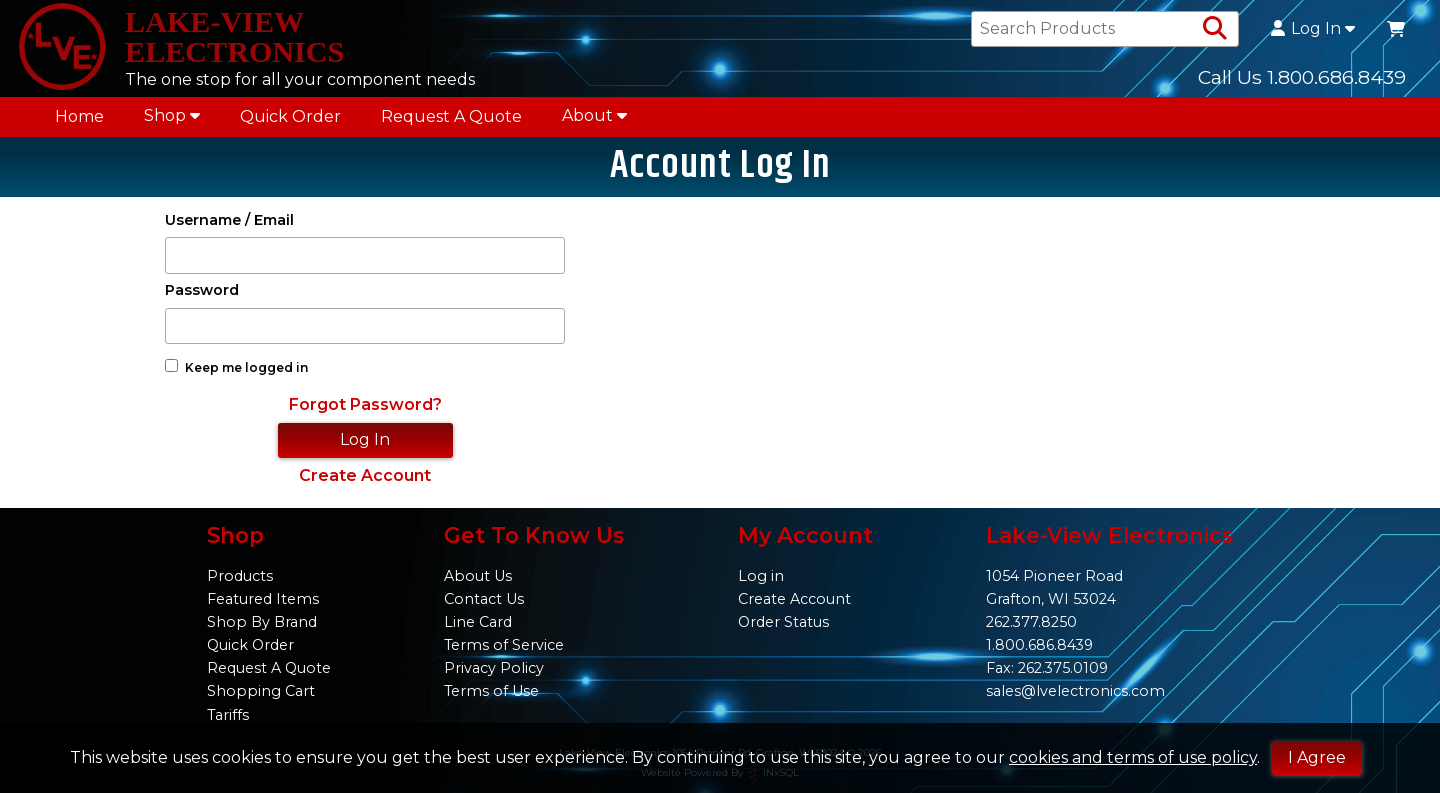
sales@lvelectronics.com (1075, 691)
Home (79, 121)
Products (240, 576)
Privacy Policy (494, 668)
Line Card (478, 622)
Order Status (783, 622)
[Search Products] (1215, 32)
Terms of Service (504, 645)
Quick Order (290, 121)
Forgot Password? (365, 412)
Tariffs (228, 715)
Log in (761, 576)
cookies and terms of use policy (1133, 757)
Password (202, 297)
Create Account (365, 482)
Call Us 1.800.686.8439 (1302, 79)
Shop (172, 120)
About (594, 120)
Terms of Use (491, 691)
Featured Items (263, 599)
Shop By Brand (262, 622)
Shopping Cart (261, 691)
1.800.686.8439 (1039, 645)
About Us (478, 576)
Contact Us (484, 599)
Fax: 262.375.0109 (1047, 668)
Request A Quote (451, 121)
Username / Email (229, 227)
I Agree (1317, 757)
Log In (1313, 32)
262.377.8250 (1031, 622)
